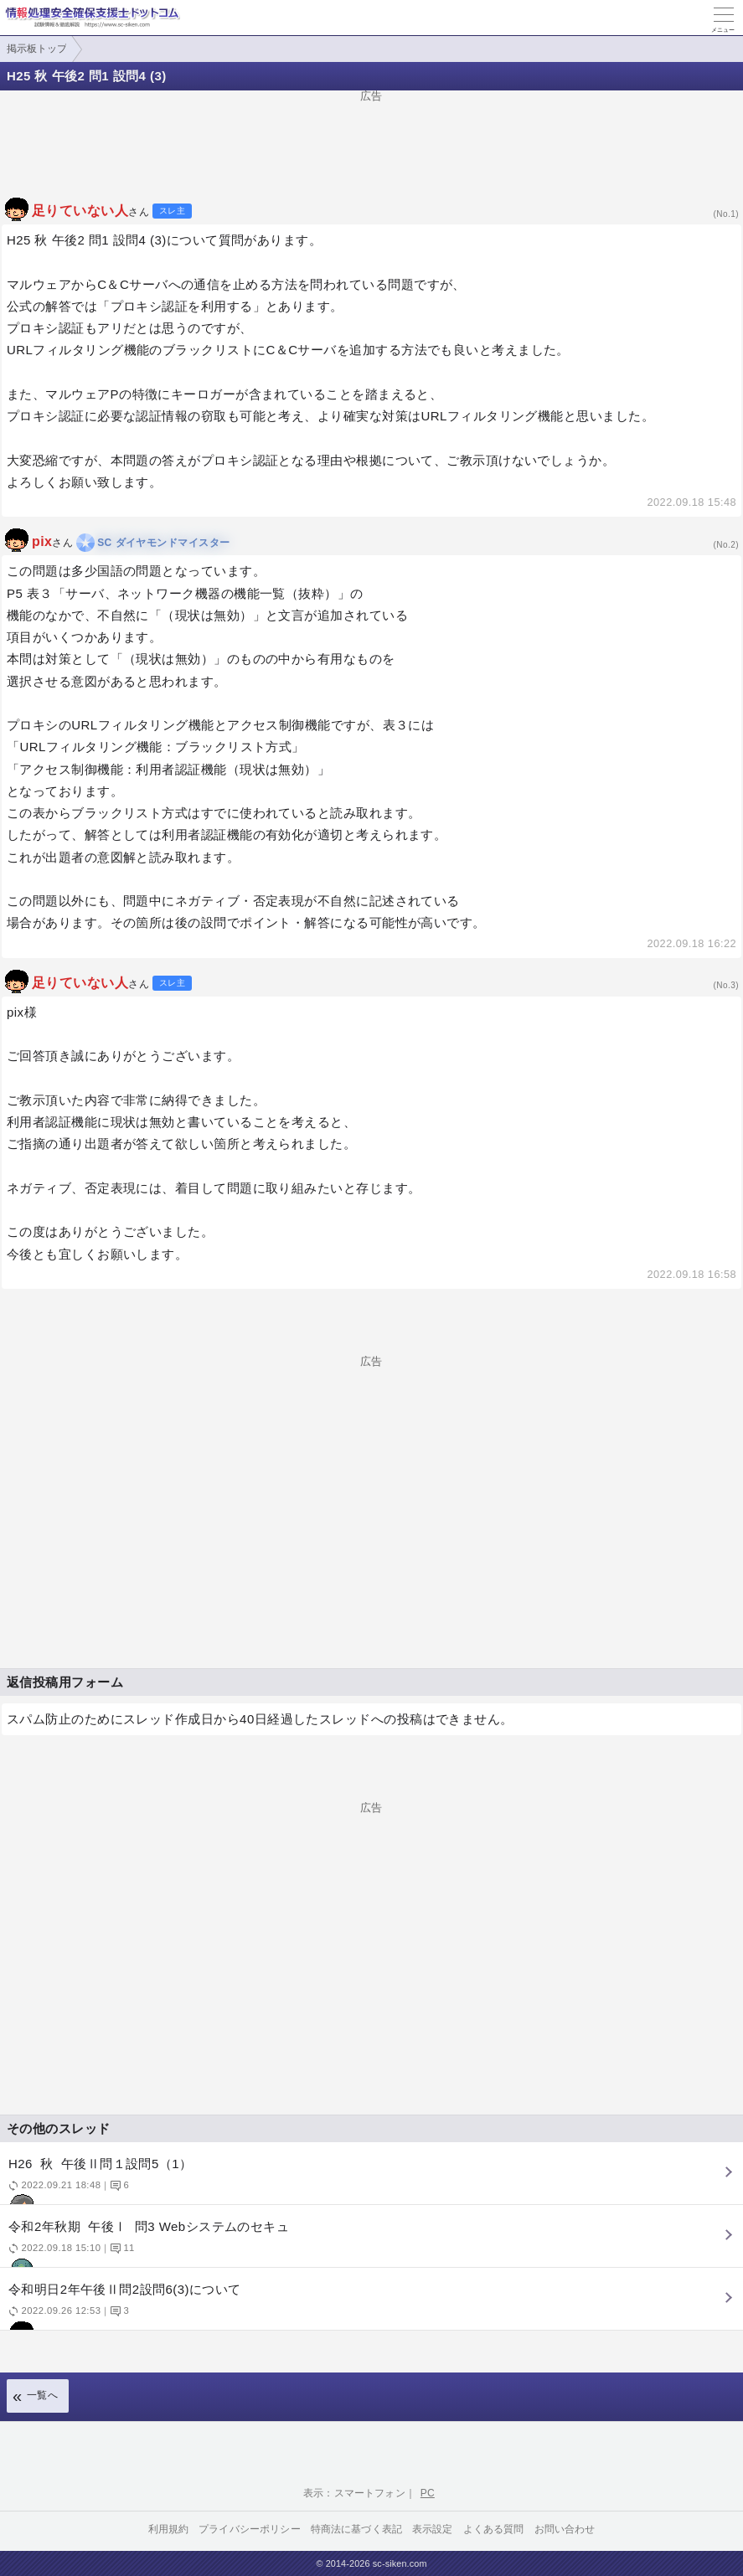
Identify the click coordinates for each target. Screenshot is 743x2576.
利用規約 (168, 2529)
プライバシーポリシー (250, 2529)
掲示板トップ (37, 48)
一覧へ (42, 2395)
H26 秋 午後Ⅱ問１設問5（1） (369, 2180)
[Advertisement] (371, 139)
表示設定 (432, 2529)
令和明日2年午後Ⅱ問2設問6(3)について (369, 2306)
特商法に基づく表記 (356, 2529)
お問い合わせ (565, 2529)
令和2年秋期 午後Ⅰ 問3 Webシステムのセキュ (369, 2243)
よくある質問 (493, 2529)
